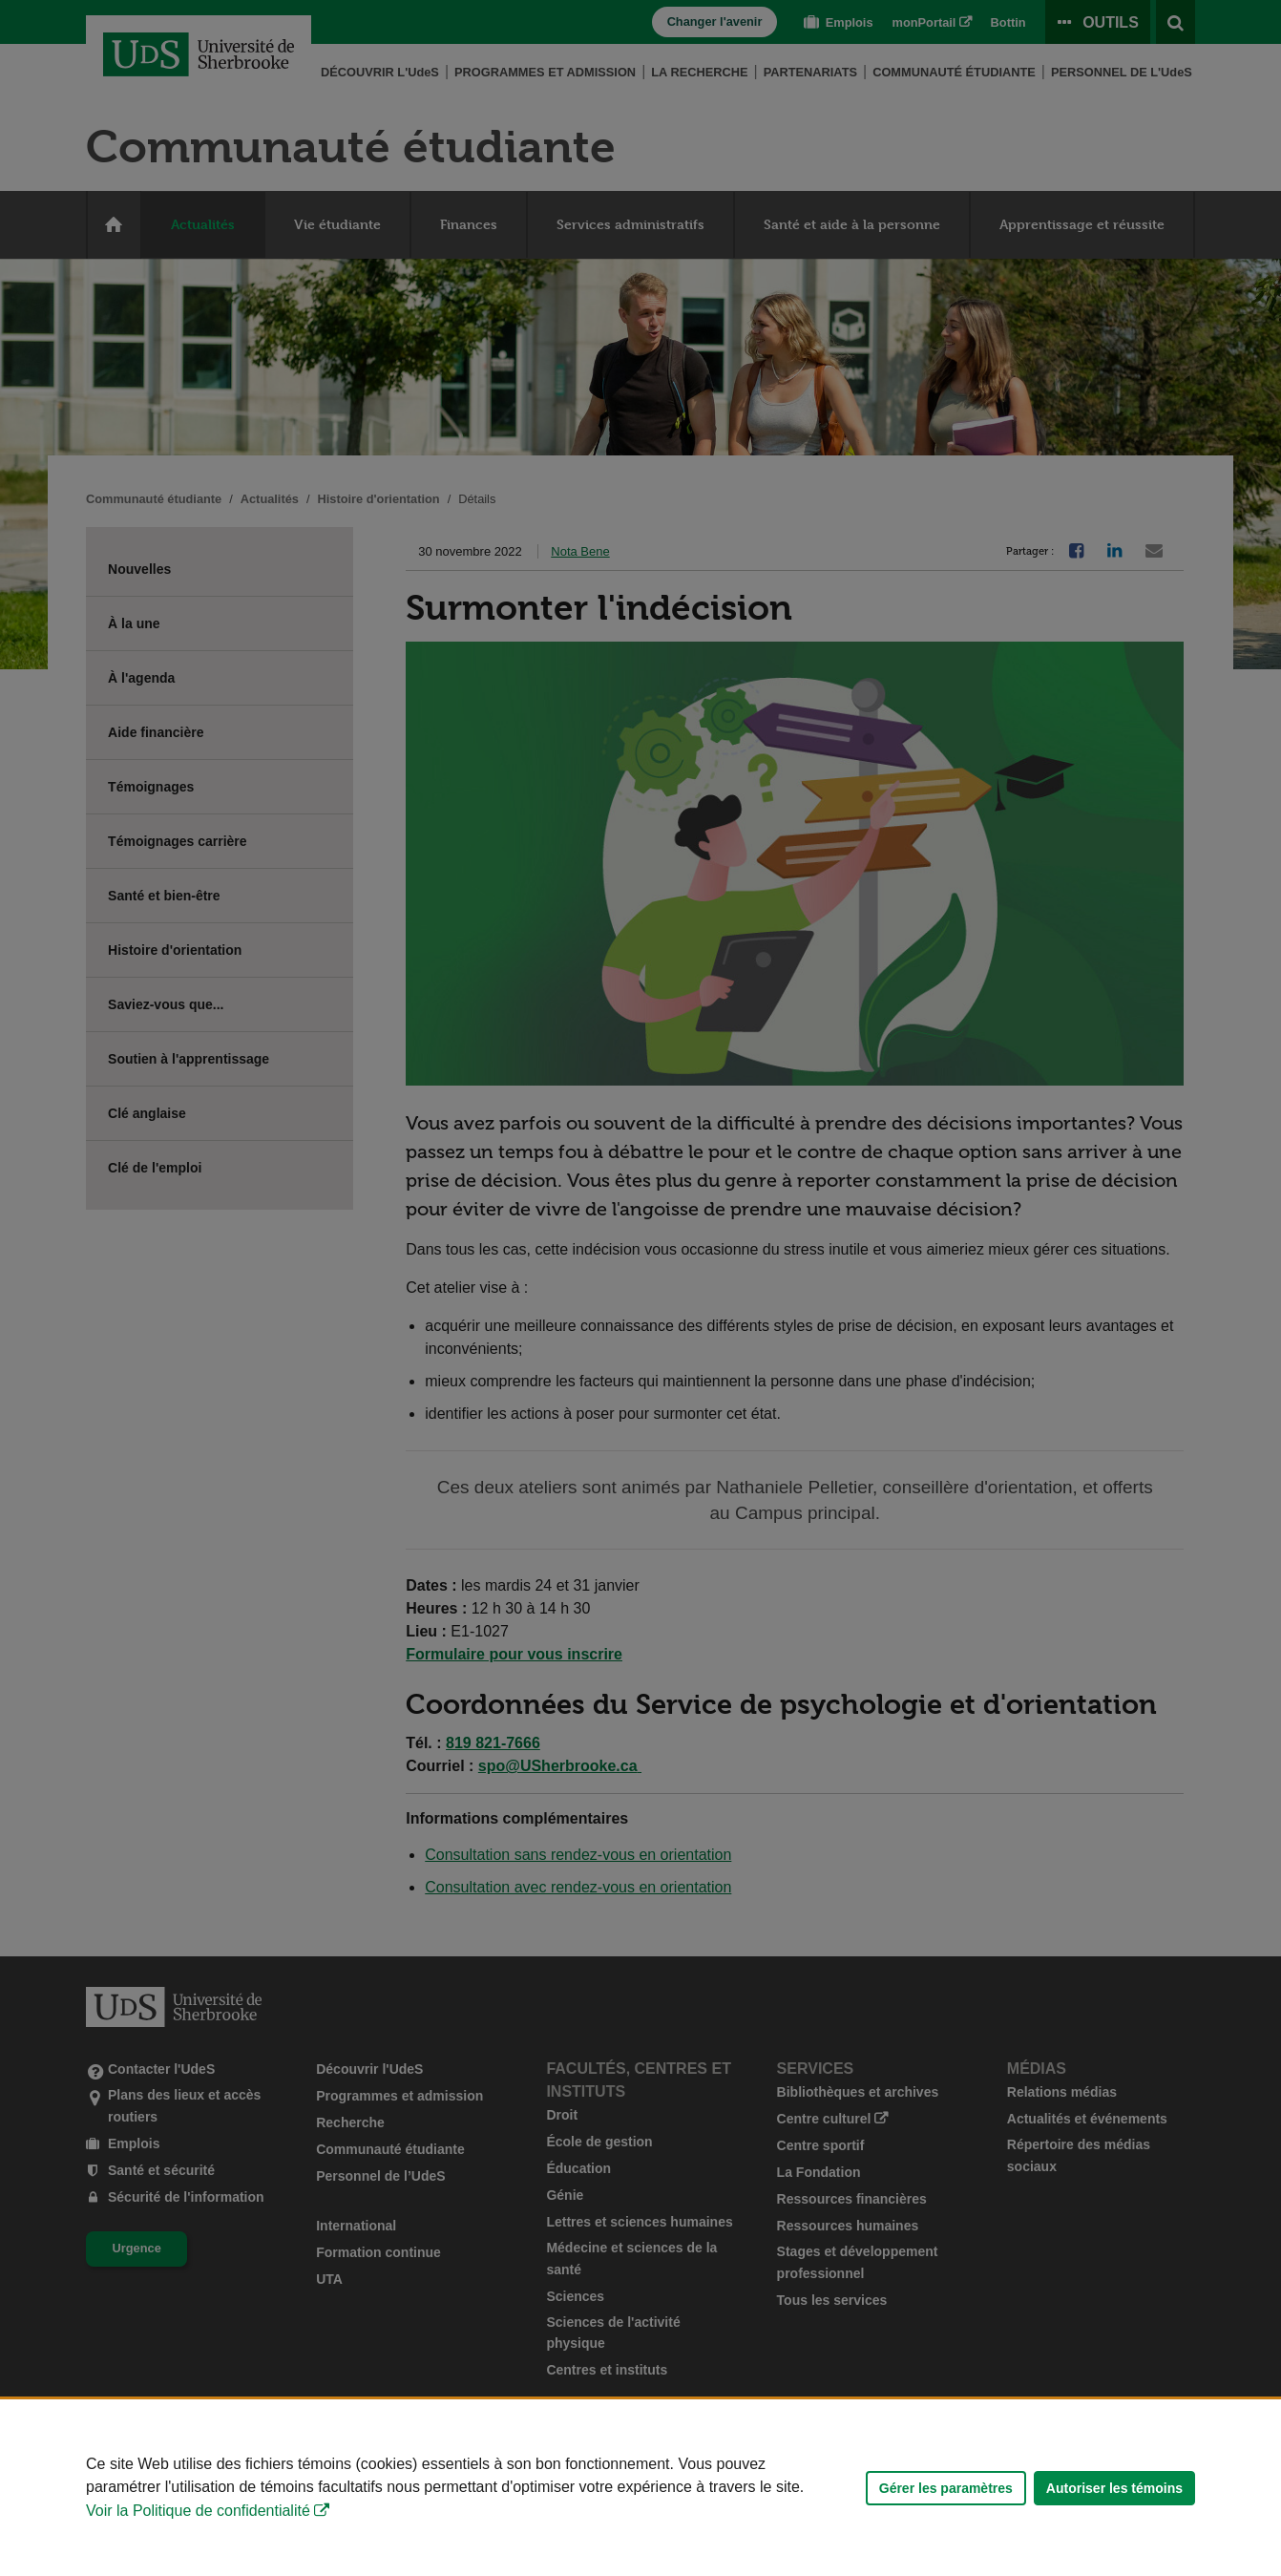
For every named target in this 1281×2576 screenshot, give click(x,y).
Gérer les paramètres (946, 2488)
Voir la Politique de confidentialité (198, 2510)
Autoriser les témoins (1114, 2488)
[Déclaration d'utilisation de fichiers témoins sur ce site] (640, 2487)
